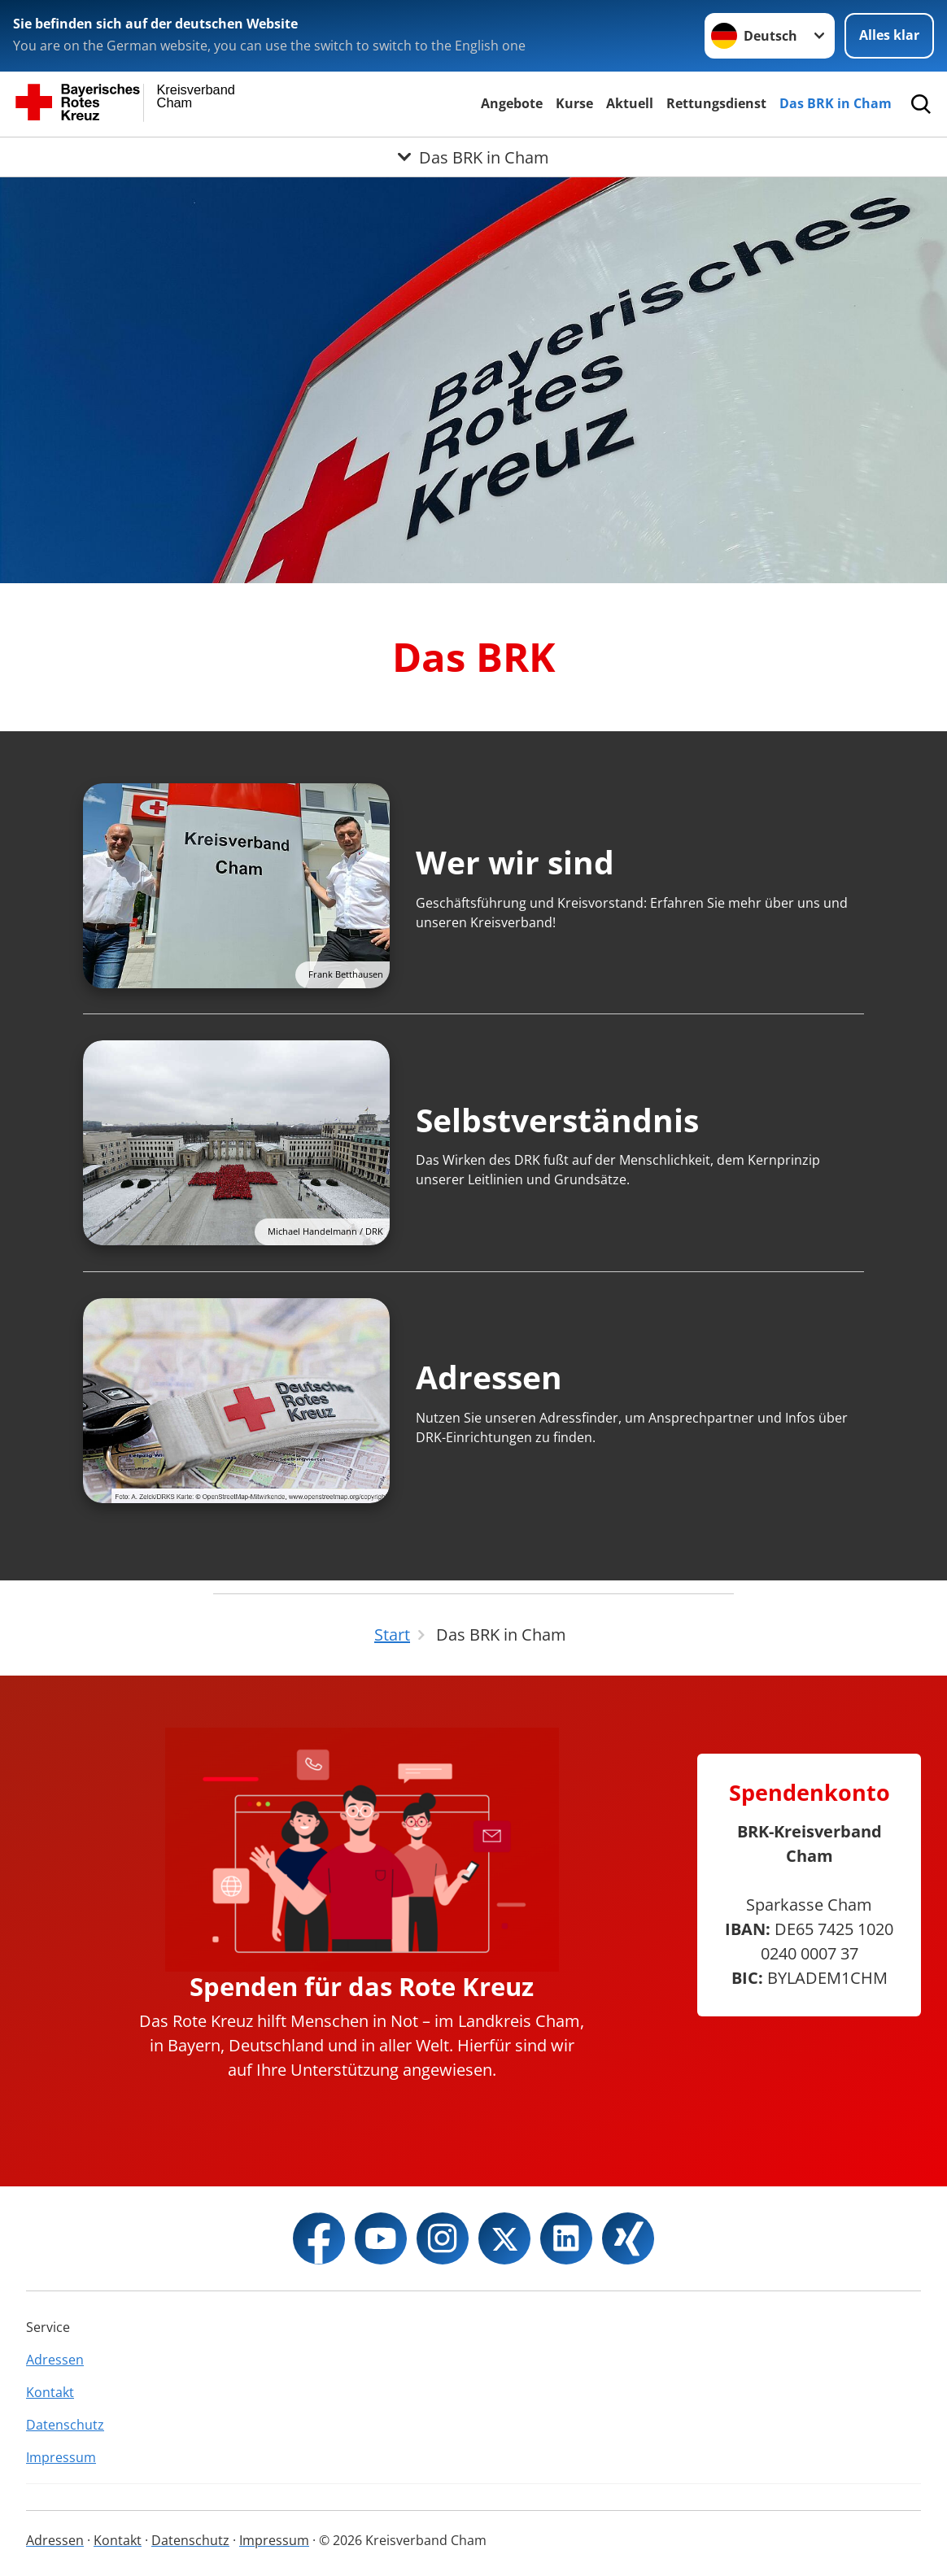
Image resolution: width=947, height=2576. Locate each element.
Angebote (512, 103)
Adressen (489, 1376)
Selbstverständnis (557, 1119)
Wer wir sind (515, 861)
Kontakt (50, 2392)
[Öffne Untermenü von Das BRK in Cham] (473, 157)
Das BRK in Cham (835, 103)
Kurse (574, 103)
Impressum (61, 2457)
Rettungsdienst (716, 103)
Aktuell (629, 103)
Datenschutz (65, 2425)
